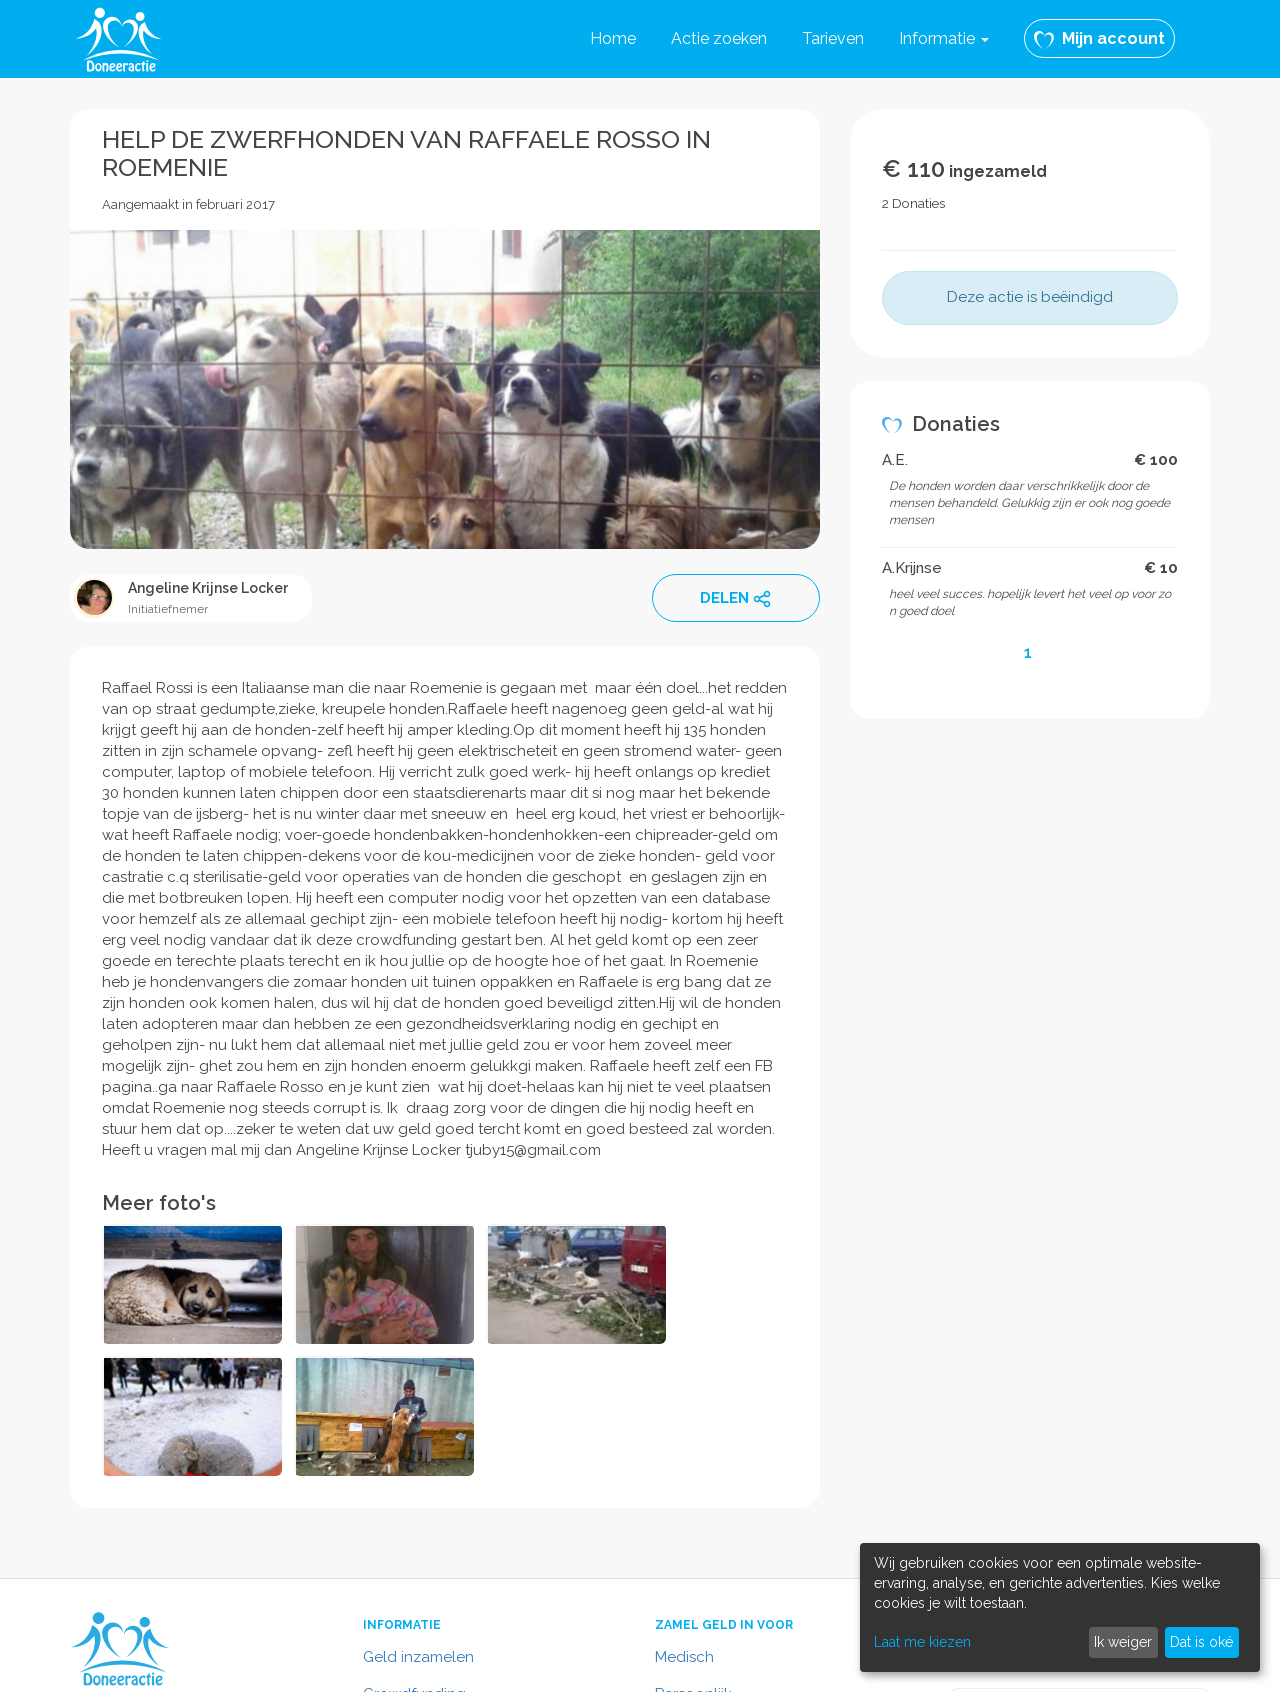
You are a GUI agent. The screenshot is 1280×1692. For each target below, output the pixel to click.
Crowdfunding (414, 1533)
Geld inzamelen (418, 1496)
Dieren (678, 1569)
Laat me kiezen (922, 1642)
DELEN (705, 599)
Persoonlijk (693, 1533)
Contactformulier (423, 1605)
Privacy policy (515, 1673)
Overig (678, 1605)
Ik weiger (1123, 1642)
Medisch (684, 1496)
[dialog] (1060, 1607)
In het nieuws (409, 1569)
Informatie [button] (944, 38)
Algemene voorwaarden (359, 1673)
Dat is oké (1201, 1642)
